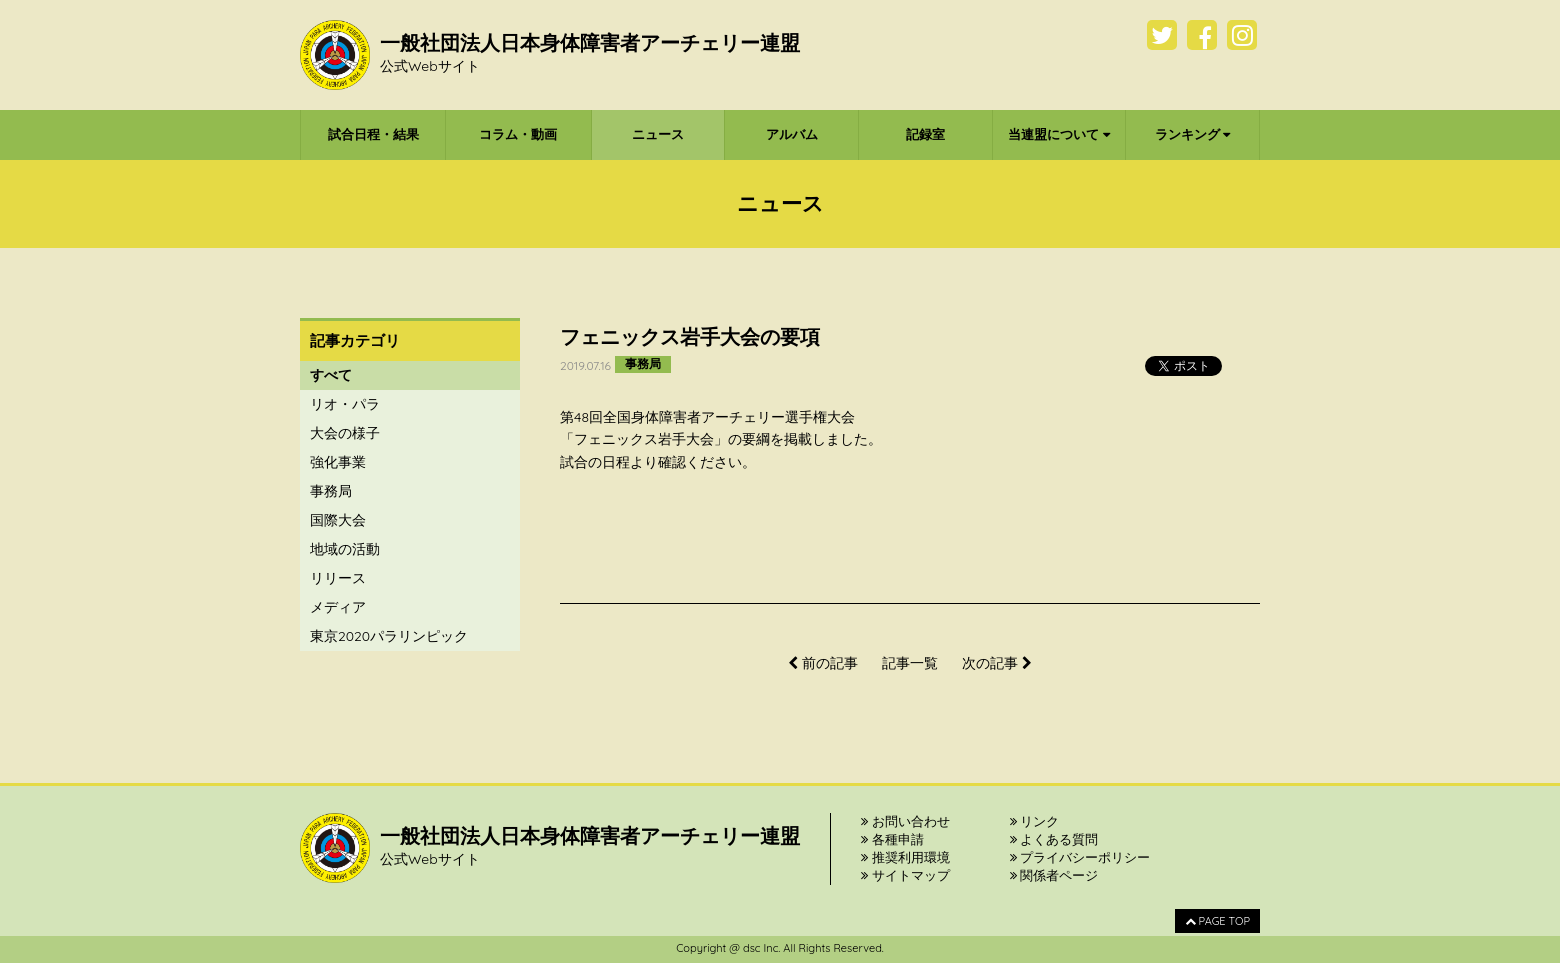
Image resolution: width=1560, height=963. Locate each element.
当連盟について (1059, 134)
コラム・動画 (518, 134)
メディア (338, 607)
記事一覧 (910, 663)
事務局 (331, 491)
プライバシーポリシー (1080, 857)
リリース (338, 578)
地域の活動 (345, 549)
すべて (331, 375)
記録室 (925, 134)
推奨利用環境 (905, 857)
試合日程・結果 (373, 134)
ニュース (658, 134)
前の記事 (823, 663)
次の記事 (997, 663)
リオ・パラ (345, 404)
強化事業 (338, 462)
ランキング (1193, 134)
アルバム (792, 134)
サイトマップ (905, 875)
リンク (1035, 821)
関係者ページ (1054, 875)
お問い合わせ (905, 821)
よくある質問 (1054, 839)
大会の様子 (345, 433)
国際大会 (338, 520)
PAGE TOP (1217, 921)
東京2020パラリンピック (389, 636)
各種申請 (892, 839)
